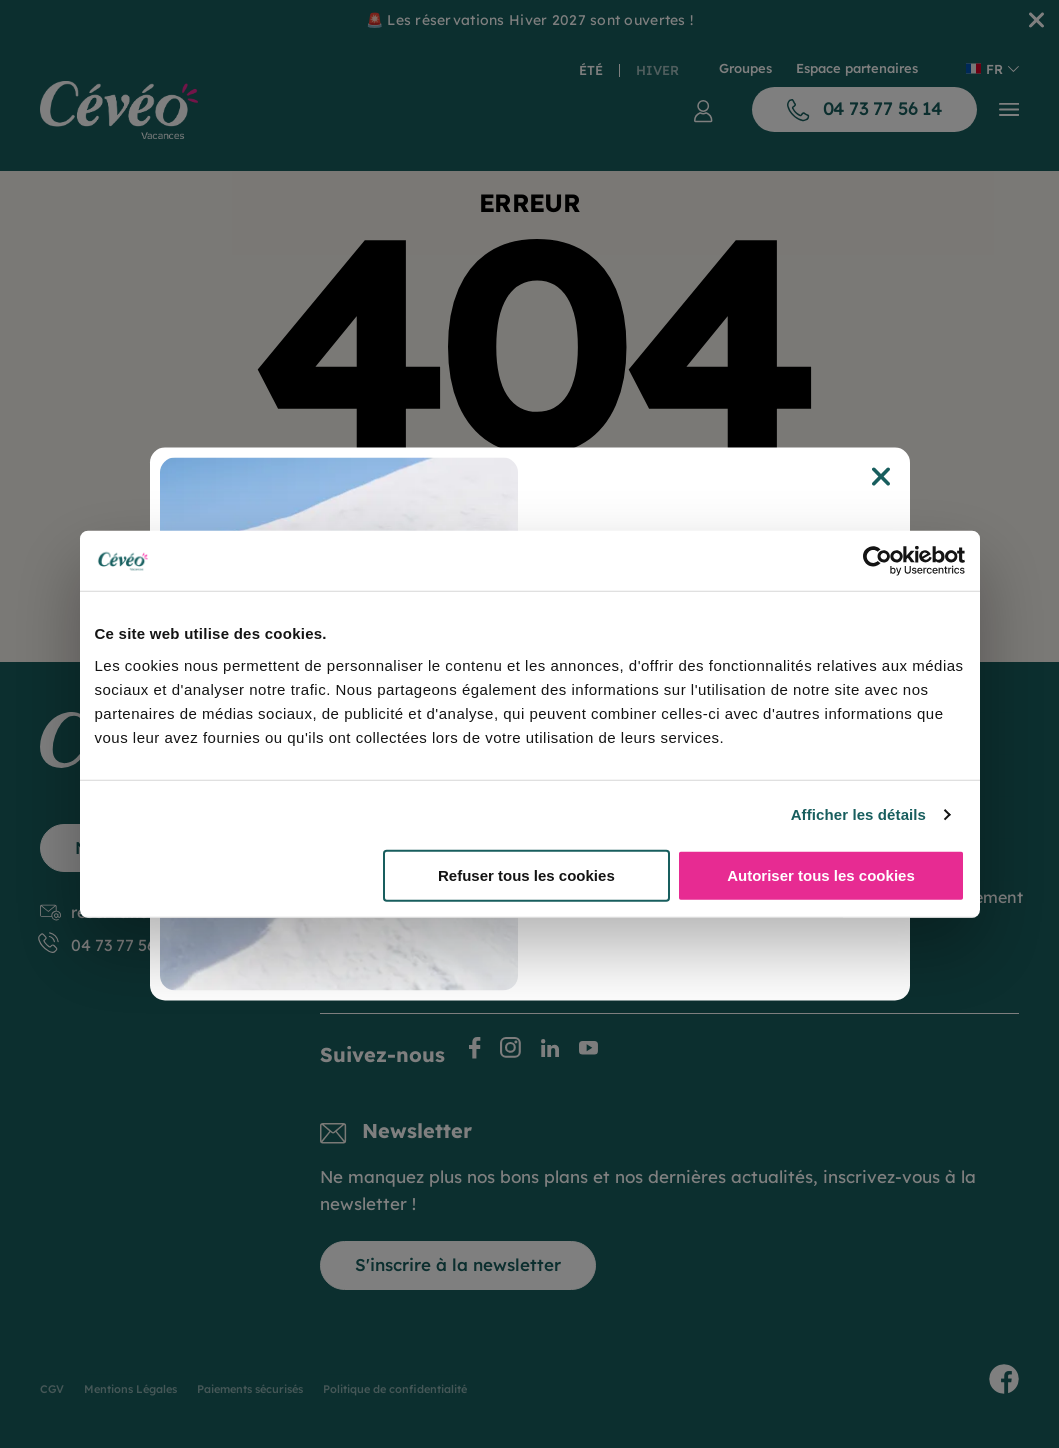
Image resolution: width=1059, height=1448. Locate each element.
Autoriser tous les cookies (821, 874)
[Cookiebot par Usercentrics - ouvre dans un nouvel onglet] (877, 561)
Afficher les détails (858, 814)
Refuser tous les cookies (526, 874)
